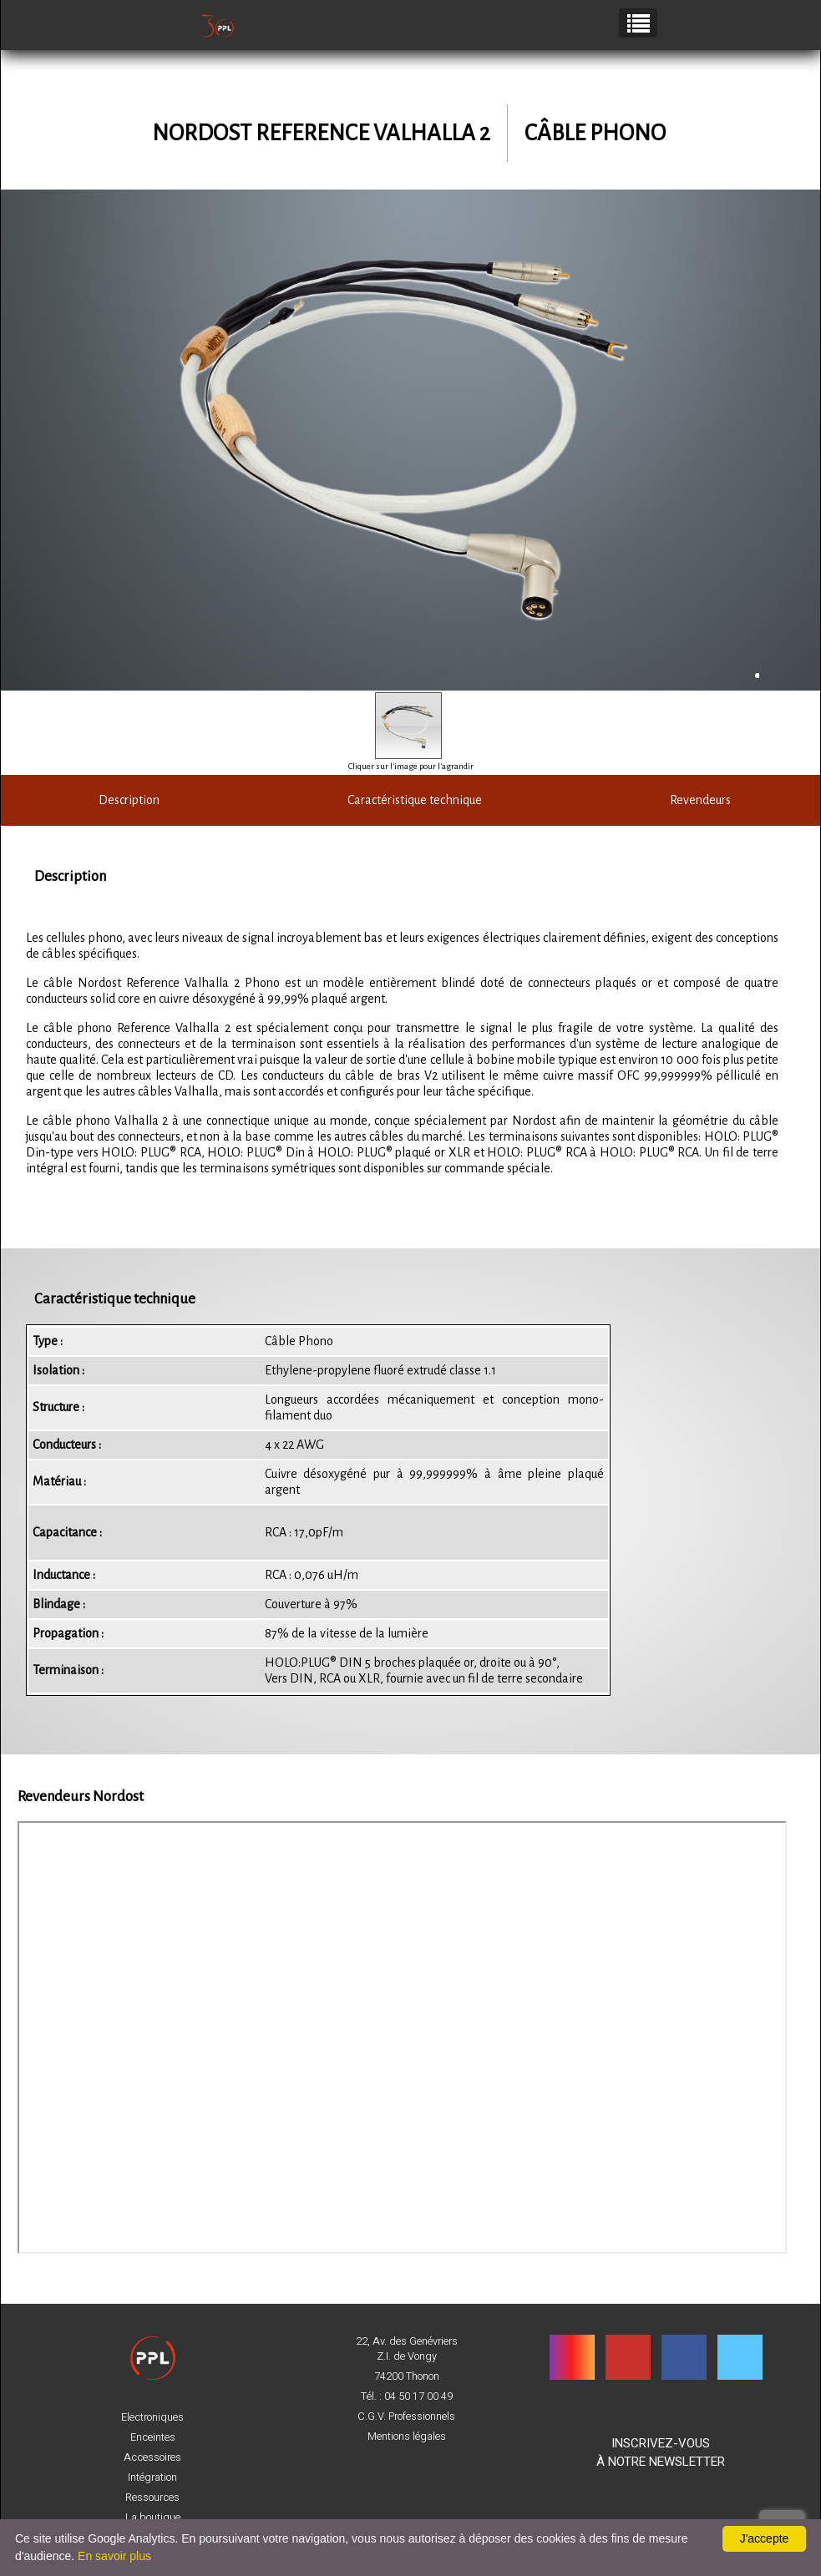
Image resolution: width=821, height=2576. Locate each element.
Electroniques (152, 2417)
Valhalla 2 (431, 133)
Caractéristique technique (410, 800)
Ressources (152, 2497)
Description (125, 800)
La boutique (152, 2517)
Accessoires (152, 2457)
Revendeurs (696, 800)
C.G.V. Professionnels (406, 2416)
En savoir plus (114, 2556)
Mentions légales (406, 2436)
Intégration (152, 2477)
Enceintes (152, 2437)
